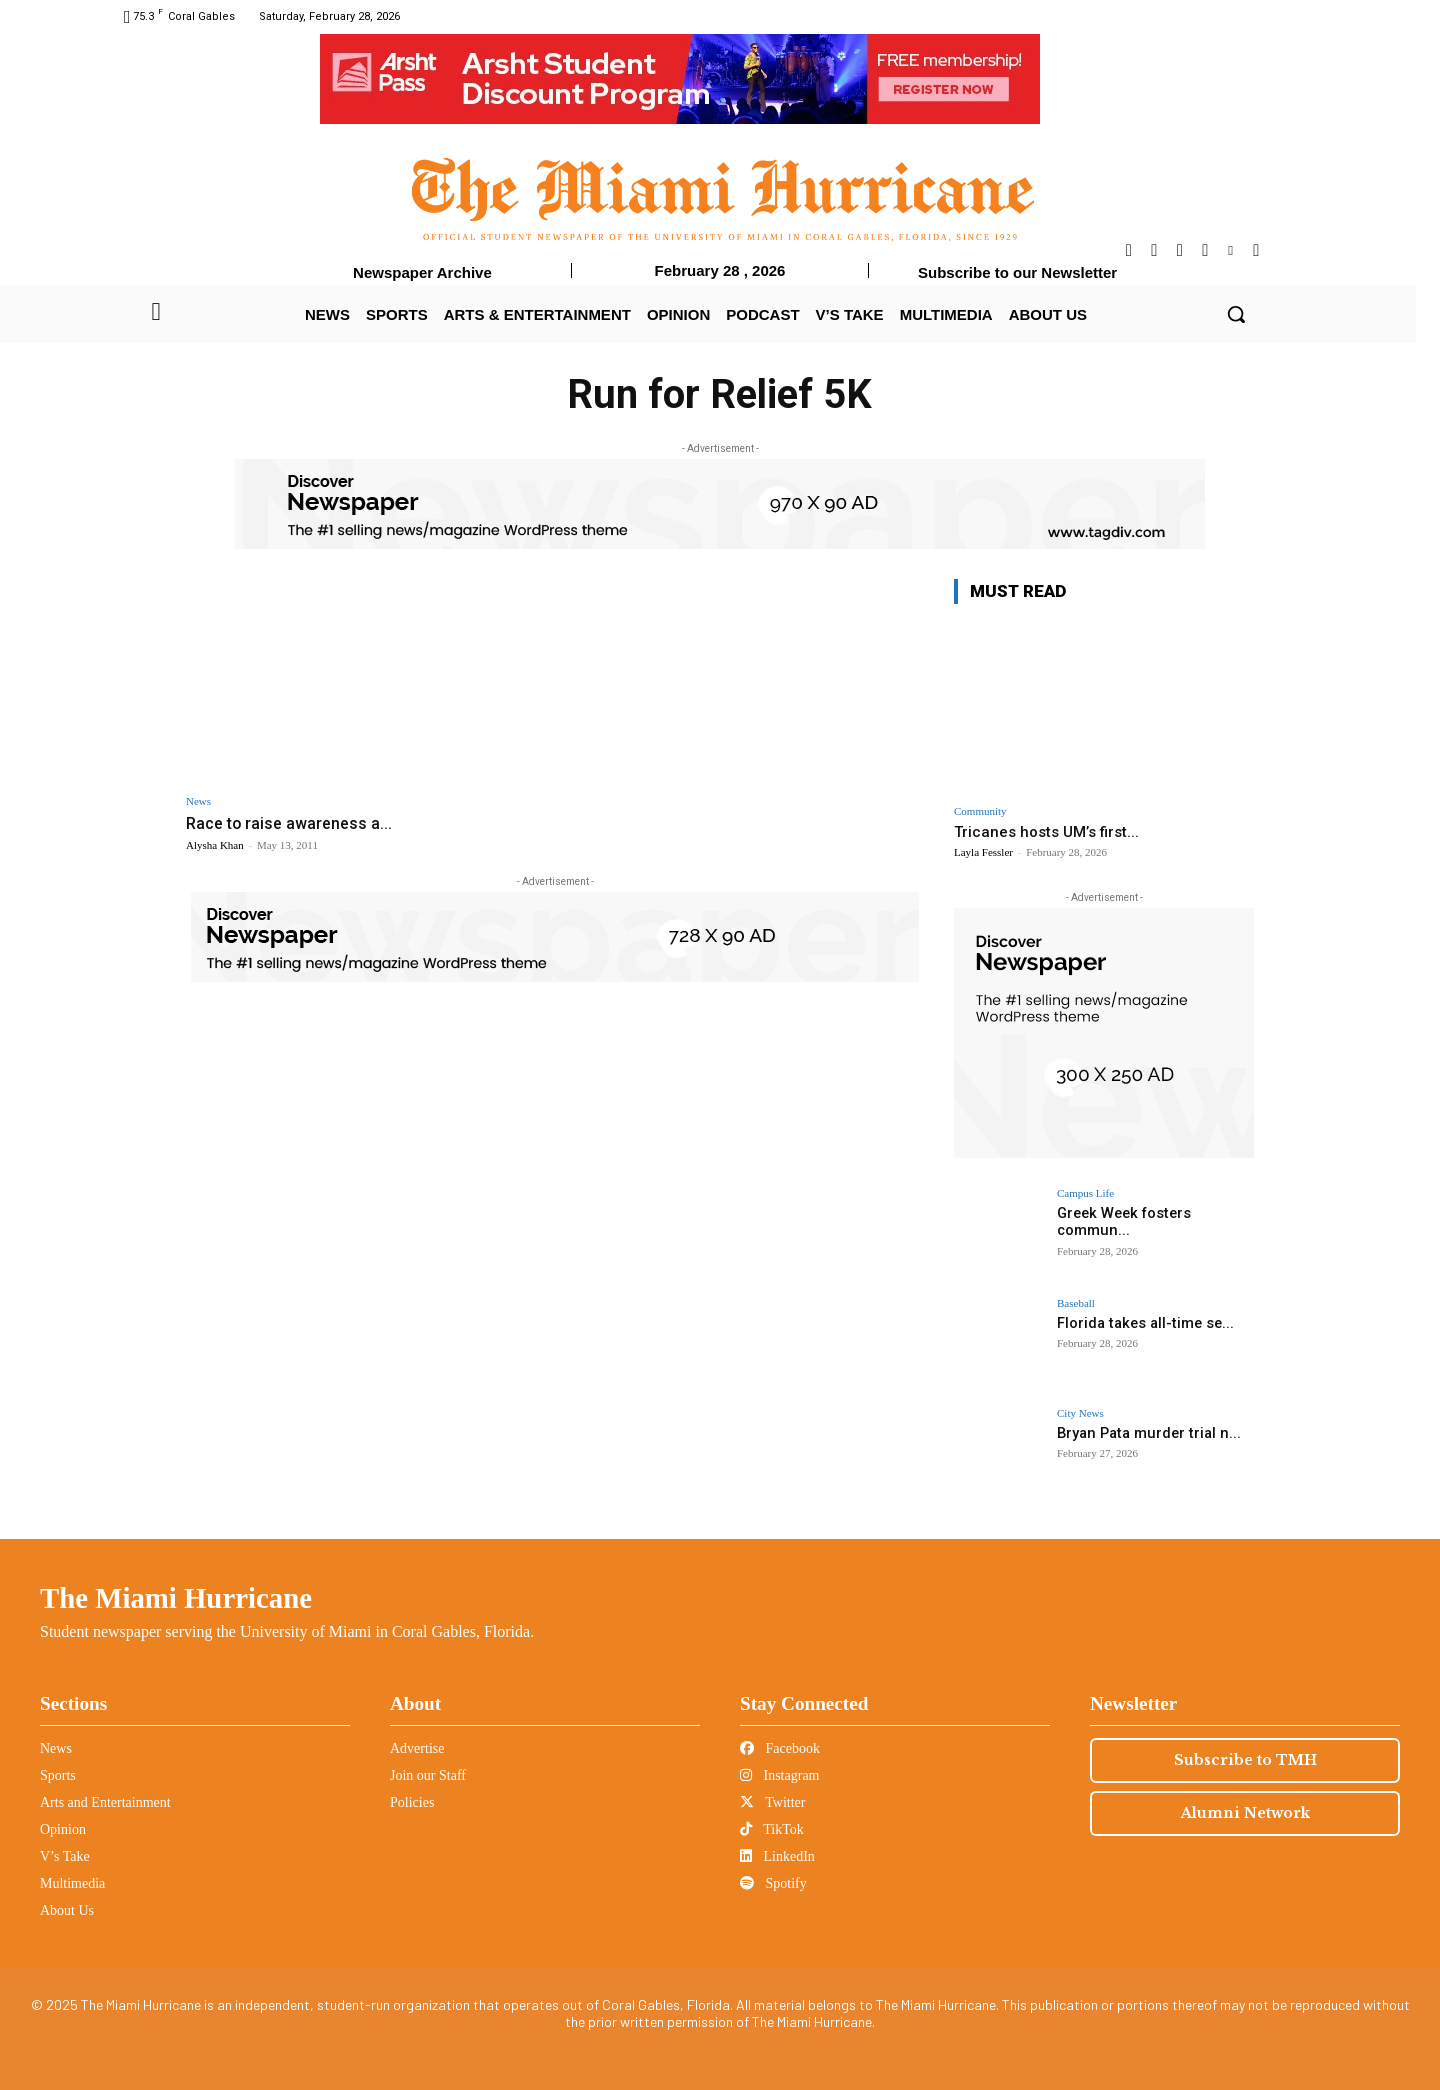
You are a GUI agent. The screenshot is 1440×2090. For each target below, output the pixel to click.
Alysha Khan (215, 845)
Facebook (780, 1748)
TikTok (772, 1829)
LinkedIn (777, 1856)
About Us (67, 1910)
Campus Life (1085, 1193)
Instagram (779, 1775)
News (198, 801)
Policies (412, 1802)
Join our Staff (428, 1775)
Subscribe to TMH (1245, 1760)
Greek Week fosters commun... (1121, 1221)
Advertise (417, 1748)
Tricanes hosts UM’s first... (1046, 832)
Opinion (63, 1829)
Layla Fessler (983, 852)
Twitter (772, 1802)
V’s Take (65, 1856)
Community (980, 811)
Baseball (1076, 1303)
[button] (1236, 314)
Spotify (773, 1883)
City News (1080, 1413)
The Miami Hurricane (176, 1598)
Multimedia (72, 1883)
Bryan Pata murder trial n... (1144, 1433)
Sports (58, 1775)
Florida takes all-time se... (1142, 1323)
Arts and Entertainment (105, 1802)
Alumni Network (1245, 1813)
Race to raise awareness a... (293, 823)
